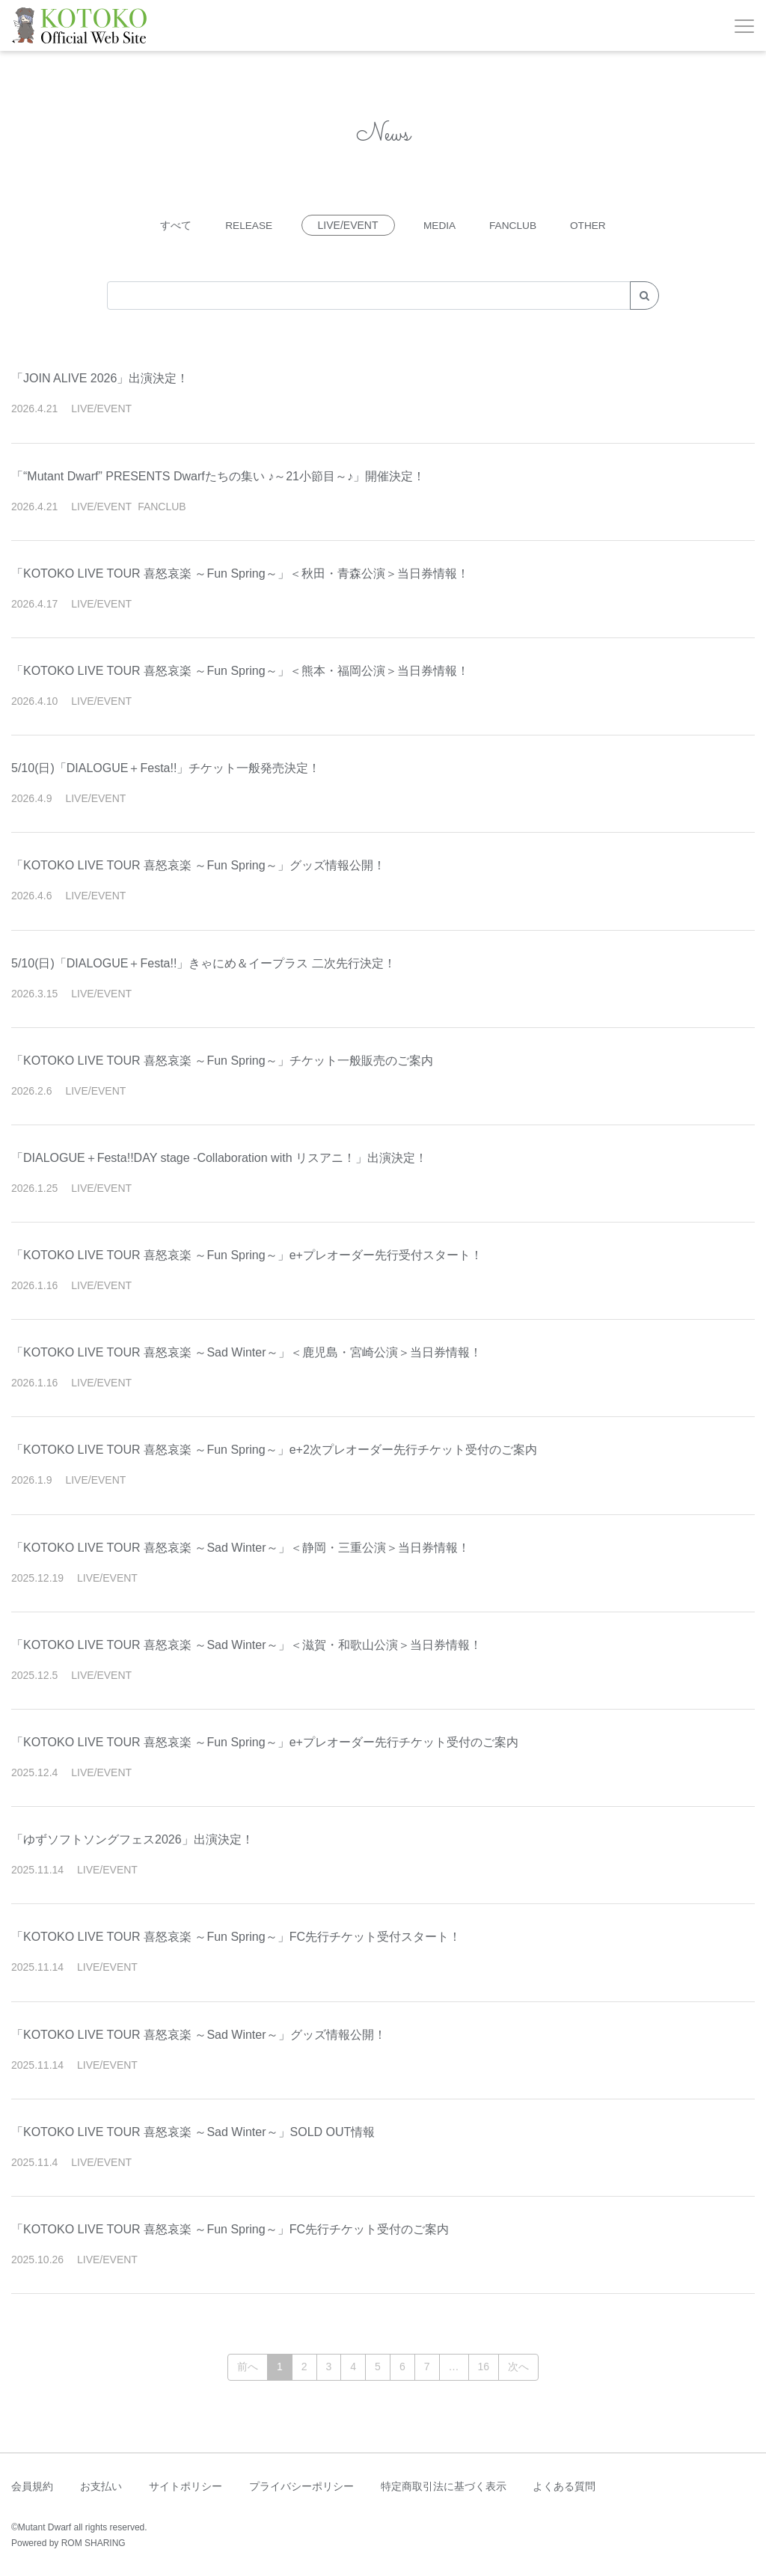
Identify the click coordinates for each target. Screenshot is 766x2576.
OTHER (590, 225)
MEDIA (439, 225)
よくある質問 (564, 2486)
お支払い (101, 2486)
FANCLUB (514, 225)
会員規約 (32, 2486)
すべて (173, 225)
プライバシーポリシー (301, 2486)
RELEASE (246, 225)
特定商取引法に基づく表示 (443, 2486)
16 (484, 2366)
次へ (518, 2366)
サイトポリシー (185, 2486)
